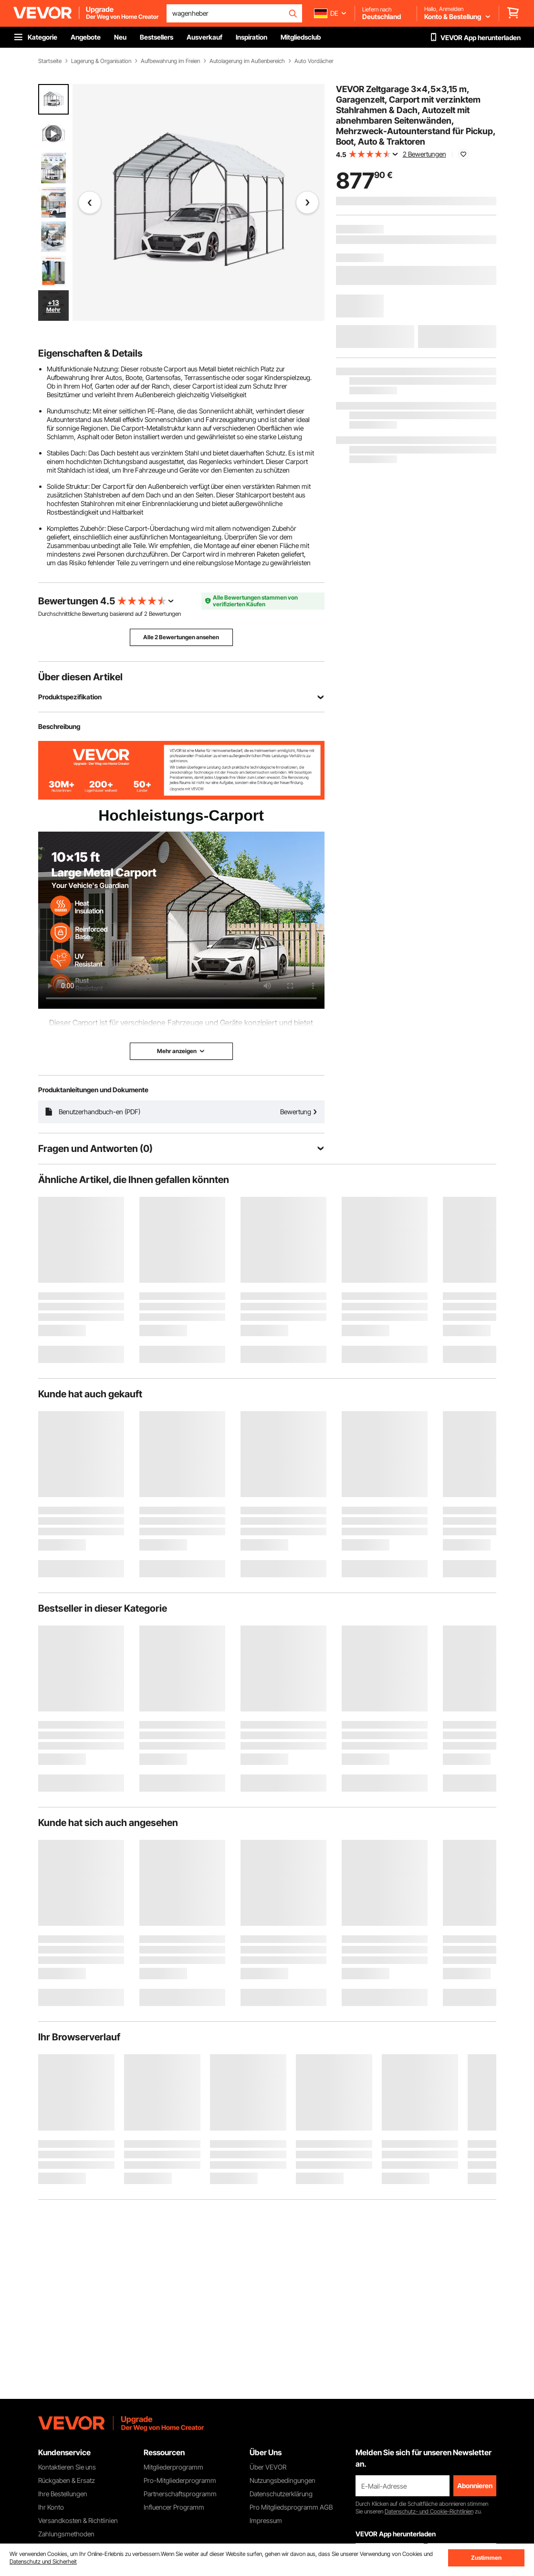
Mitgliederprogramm (173, 2467)
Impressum (266, 2520)
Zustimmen (486, 2557)
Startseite (50, 61)
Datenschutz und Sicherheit (43, 2561)
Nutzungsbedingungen (282, 2480)
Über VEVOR (268, 2467)
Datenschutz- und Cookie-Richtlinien (429, 2511)
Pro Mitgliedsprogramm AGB (291, 2507)
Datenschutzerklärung (281, 2494)
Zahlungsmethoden (66, 2534)
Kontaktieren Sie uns (67, 2467)
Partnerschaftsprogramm (180, 2494)
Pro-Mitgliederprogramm (180, 2480)
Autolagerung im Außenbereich (247, 61)
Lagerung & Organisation (101, 61)
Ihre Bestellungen (62, 2494)
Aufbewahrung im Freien (170, 61)
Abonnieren (474, 2485)
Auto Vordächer (314, 61)
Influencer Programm (174, 2507)
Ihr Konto (51, 2507)
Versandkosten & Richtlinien (78, 2520)
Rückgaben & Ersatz (66, 2480)
